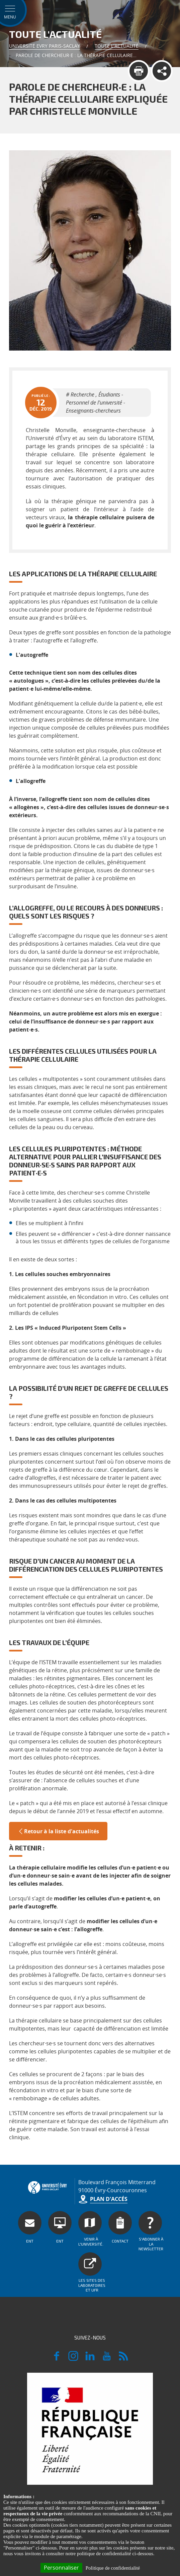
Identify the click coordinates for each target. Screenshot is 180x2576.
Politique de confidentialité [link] (113, 2568)
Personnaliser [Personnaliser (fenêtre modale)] (61, 2567)
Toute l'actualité (117, 46)
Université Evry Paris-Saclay (44, 46)
